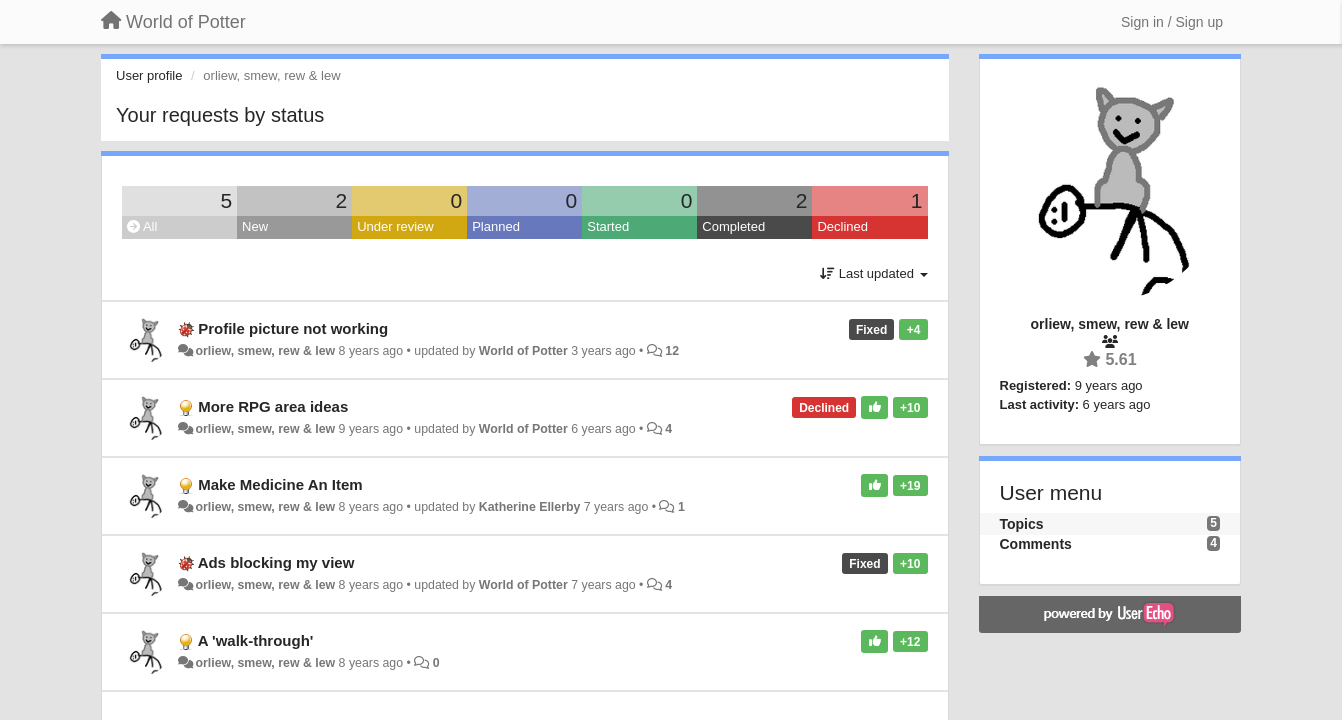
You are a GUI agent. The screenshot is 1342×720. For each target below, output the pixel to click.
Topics (1022, 524)
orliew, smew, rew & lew (265, 351)
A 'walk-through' (256, 640)
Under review (395, 226)
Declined (842, 226)
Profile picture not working (293, 328)
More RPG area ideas (273, 406)
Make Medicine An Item (280, 484)
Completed (733, 226)
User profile (149, 75)
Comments (1036, 544)
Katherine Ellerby (530, 507)
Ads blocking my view (276, 562)
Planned (496, 226)
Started (608, 226)
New (255, 226)
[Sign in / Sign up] (1172, 22)
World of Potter (523, 351)
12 (672, 351)
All (142, 226)
